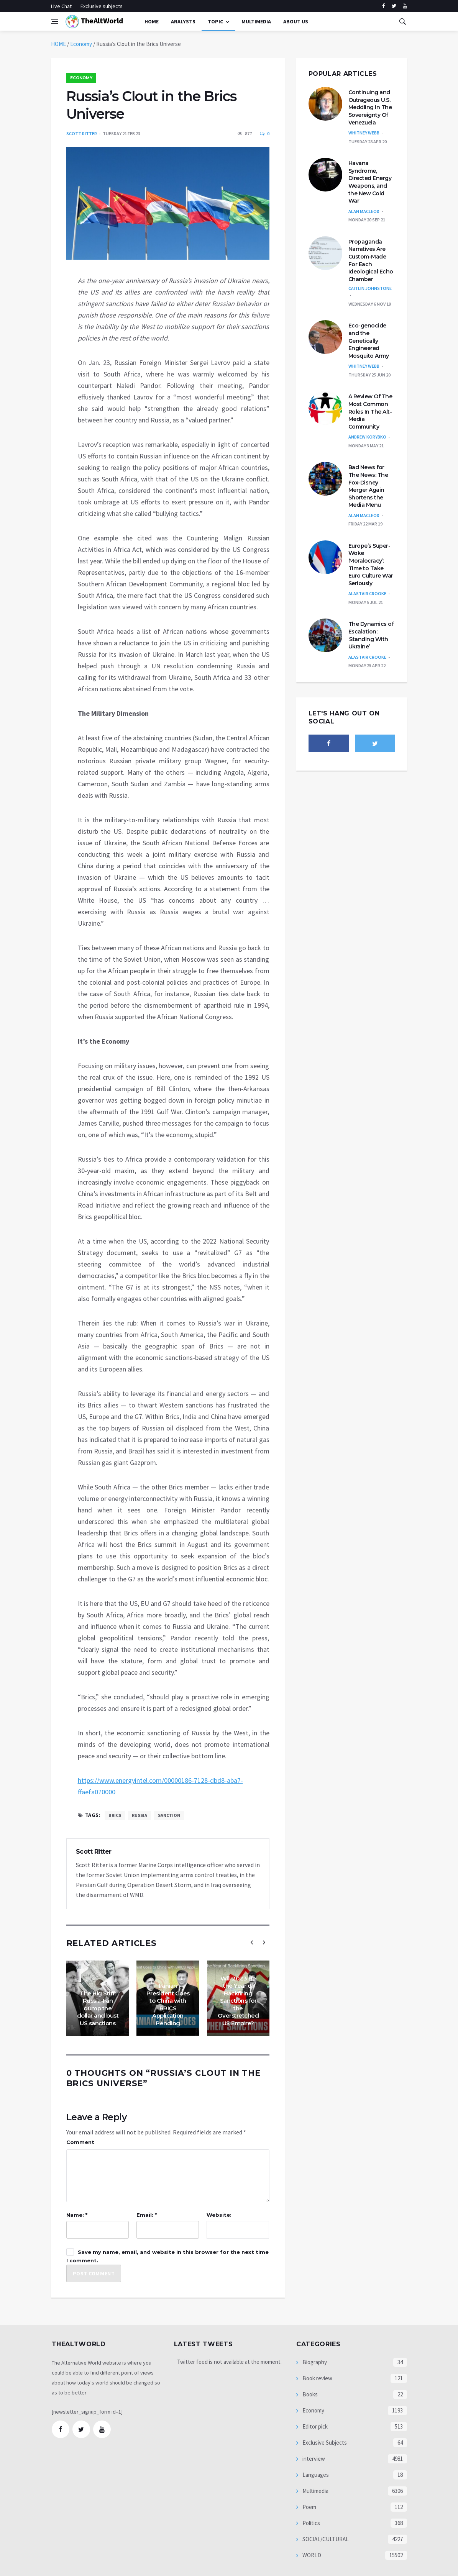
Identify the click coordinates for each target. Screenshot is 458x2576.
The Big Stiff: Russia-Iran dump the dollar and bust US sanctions (98, 2008)
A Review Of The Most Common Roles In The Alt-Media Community (370, 411)
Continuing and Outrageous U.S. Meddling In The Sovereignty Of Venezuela (370, 107)
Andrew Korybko (367, 437)
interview (313, 2458)
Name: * (76, 2215)
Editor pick (314, 2426)
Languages (315, 2474)
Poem (308, 2507)
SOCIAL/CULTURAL (325, 2539)
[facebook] (383, 6)
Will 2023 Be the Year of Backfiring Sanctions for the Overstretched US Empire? (238, 2001)
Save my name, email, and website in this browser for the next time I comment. (167, 2256)
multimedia (256, 21)
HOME (58, 43)
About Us (295, 21)
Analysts (183, 21)
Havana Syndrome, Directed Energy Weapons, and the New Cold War (370, 182)
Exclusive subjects (101, 6)
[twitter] (394, 6)
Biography (314, 2362)
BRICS (114, 1815)
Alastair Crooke (367, 593)
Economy (81, 43)
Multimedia (314, 2490)
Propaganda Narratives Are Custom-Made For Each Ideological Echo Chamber (370, 260)
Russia (139, 1815)
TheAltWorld (94, 21)
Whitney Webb (363, 133)
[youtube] (404, 6)
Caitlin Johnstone (370, 288)
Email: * (146, 2215)
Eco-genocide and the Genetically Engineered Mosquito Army (368, 340)
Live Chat (61, 6)
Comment (80, 2142)
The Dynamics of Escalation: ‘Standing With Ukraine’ (371, 635)
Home (151, 21)
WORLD (311, 2555)
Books (309, 2394)
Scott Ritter (81, 133)
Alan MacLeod (363, 211)
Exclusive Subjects (324, 2442)
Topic (215, 21)
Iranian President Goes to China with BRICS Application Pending (168, 2004)
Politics (310, 2523)
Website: (219, 2215)
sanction (169, 1815)
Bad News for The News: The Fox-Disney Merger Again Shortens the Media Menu (368, 486)
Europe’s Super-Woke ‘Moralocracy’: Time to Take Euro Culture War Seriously (370, 564)
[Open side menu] (54, 21)
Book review (316, 2378)
